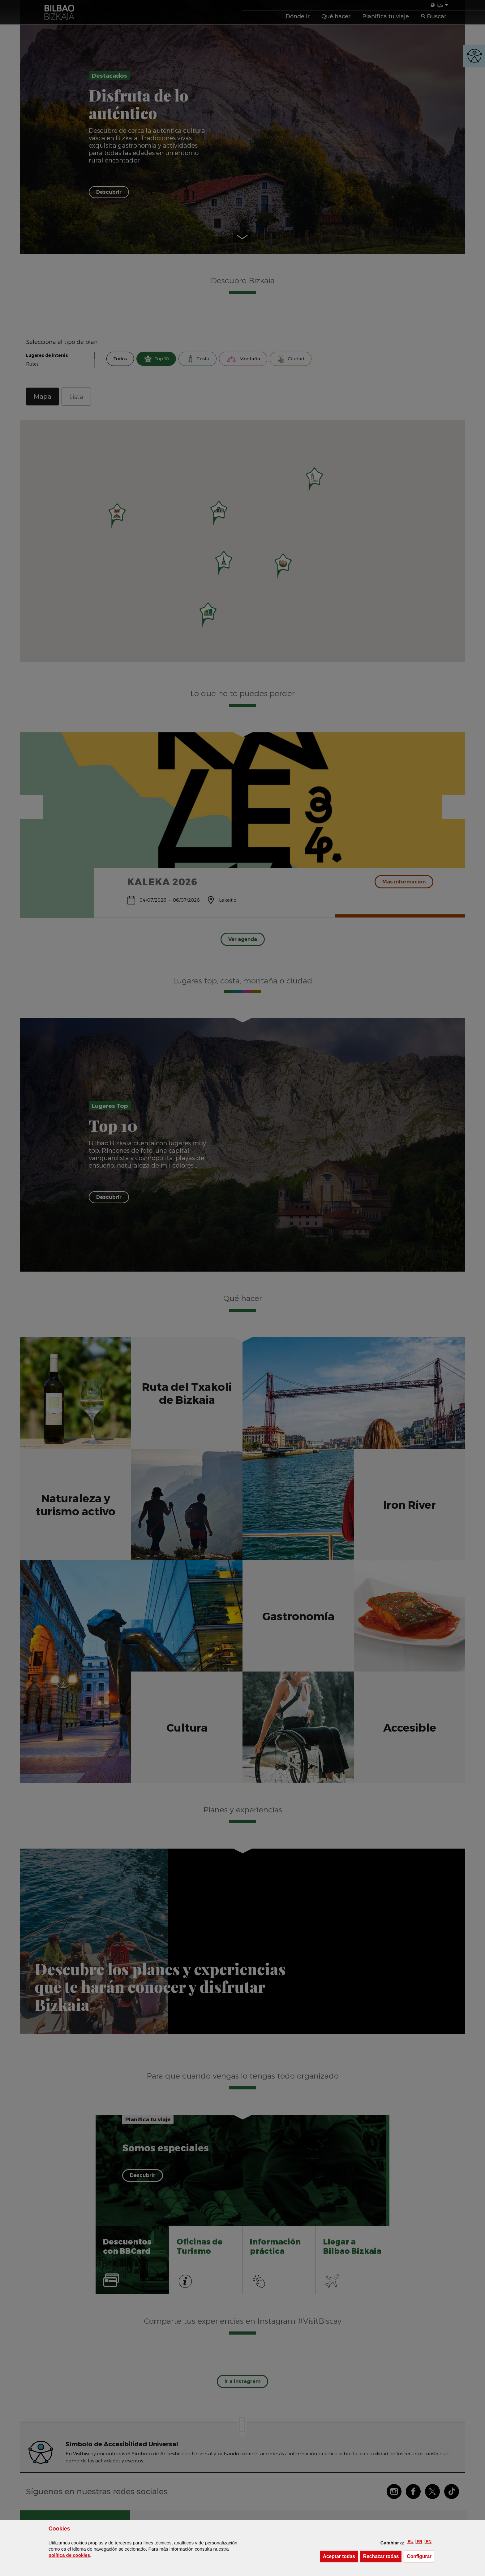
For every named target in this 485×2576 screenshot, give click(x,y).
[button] (410, 2541)
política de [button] (69, 2555)
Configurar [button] (420, 2556)
